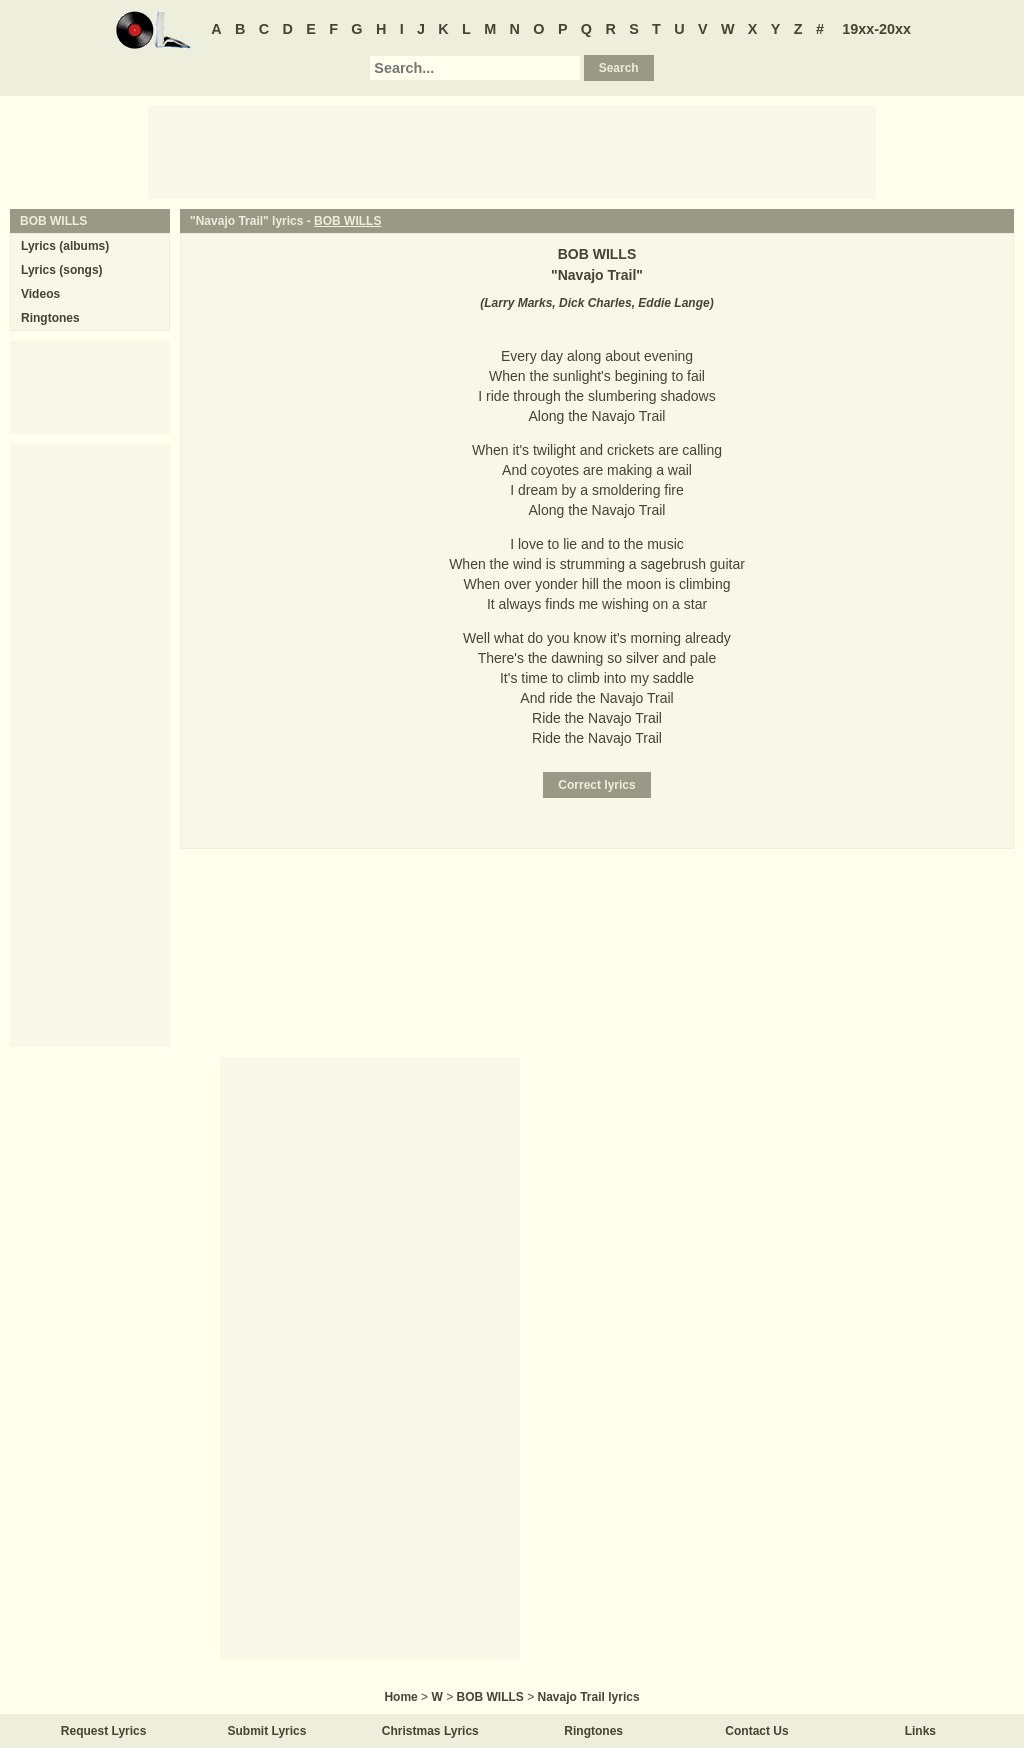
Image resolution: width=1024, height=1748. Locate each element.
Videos (40, 294)
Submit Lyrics (267, 1731)
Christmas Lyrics (430, 1731)
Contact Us (756, 1731)
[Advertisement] (512, 151)
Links (920, 1731)
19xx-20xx (876, 29)
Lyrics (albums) (65, 246)
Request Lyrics (104, 1731)
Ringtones (50, 318)
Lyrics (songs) (62, 270)
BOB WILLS (347, 221)
